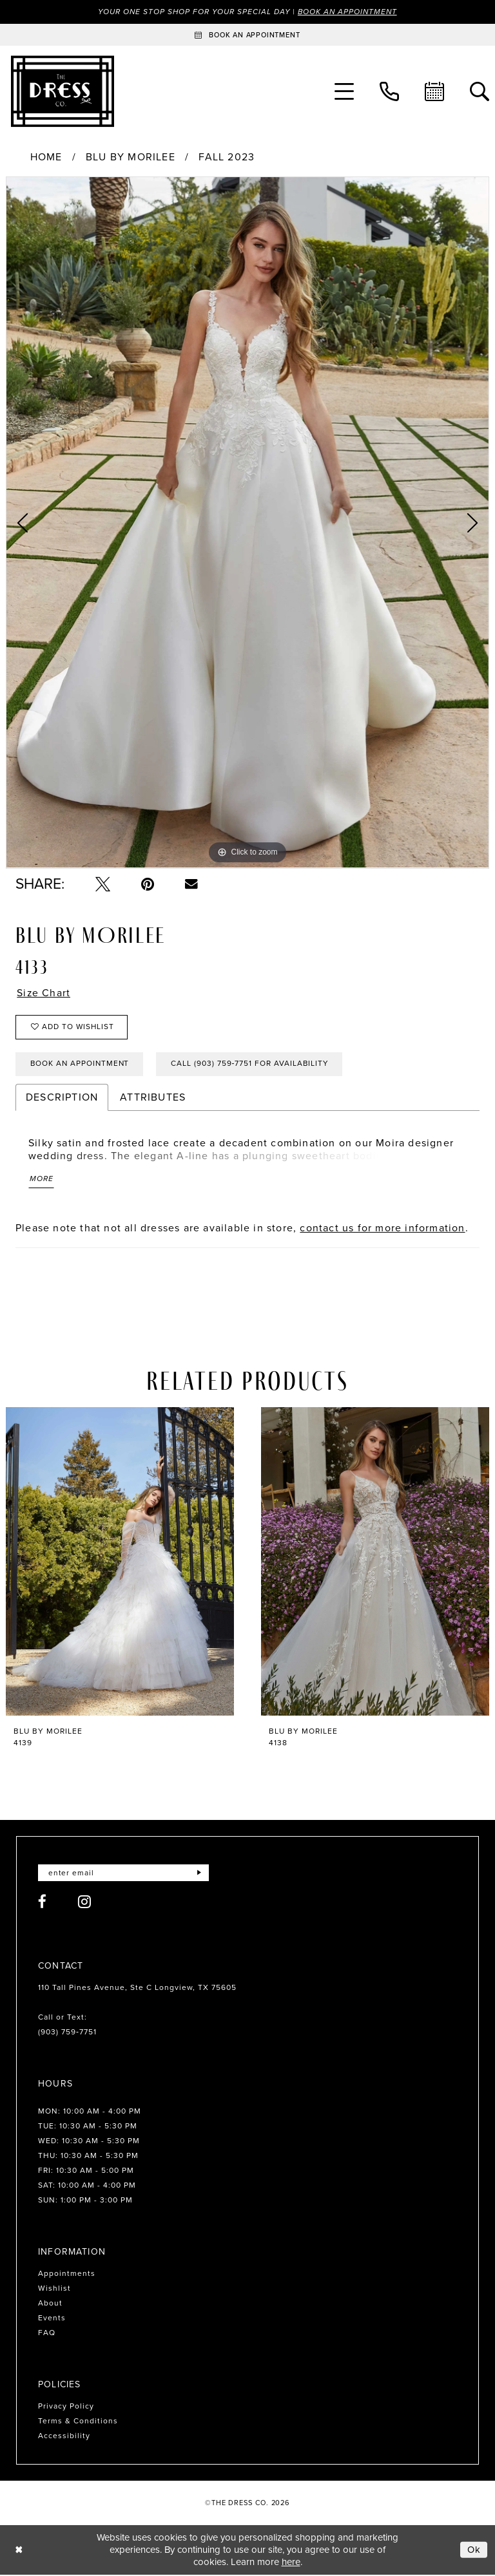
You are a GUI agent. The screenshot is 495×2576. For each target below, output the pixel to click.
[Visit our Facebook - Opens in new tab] (42, 1903)
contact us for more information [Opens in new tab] (382, 1229)
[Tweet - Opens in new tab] (102, 883)
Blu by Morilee (130, 157)
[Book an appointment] (247, 35)
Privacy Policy (66, 2408)
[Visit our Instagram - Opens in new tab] (85, 1903)
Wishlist (54, 2290)
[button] (344, 91)
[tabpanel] (247, 523)
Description (62, 1098)
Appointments (66, 2275)
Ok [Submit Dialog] (474, 2551)
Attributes (153, 1098)
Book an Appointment (349, 11)
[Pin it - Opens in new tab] (147, 883)
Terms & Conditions (78, 2423)
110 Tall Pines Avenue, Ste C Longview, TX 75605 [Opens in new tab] (137, 1989)
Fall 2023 (227, 157)
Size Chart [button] (44, 993)
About (50, 2305)
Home (46, 157)
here (291, 2563)
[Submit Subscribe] (199, 1874)
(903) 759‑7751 (67, 2034)
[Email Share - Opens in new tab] (191, 884)
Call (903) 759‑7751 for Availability (253, 1065)
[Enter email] (123, 1874)
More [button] (41, 1180)
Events (52, 2319)
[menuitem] (344, 91)
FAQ (46, 2334)
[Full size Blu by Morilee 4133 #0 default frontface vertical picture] (247, 523)
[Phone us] (389, 91)
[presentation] (120, 1563)
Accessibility (64, 2437)
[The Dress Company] (62, 91)
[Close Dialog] (19, 2551)
